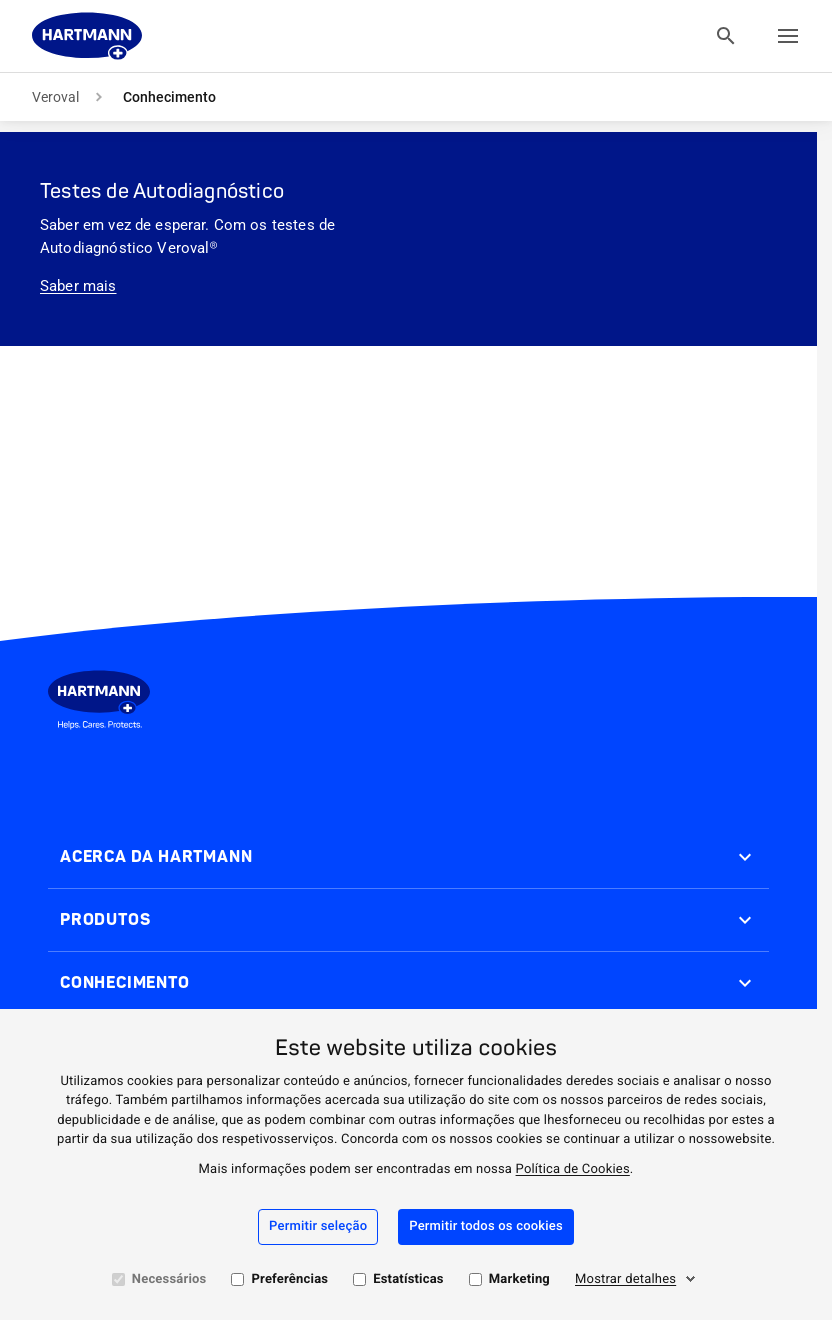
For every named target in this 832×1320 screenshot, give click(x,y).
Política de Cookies (573, 1169)
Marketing (519, 1279)
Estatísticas (408, 1279)
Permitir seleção (318, 1226)
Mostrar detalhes (625, 1279)
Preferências (289, 1279)
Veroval (55, 97)
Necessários (169, 1279)
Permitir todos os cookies (486, 1226)
